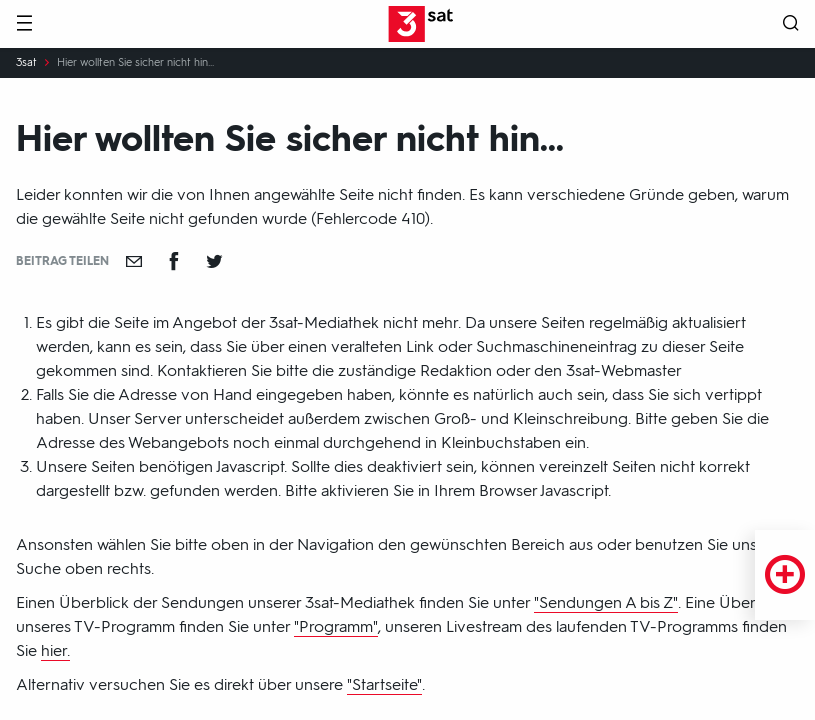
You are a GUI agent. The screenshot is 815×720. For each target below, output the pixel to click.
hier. (55, 650)
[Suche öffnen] (791, 24)
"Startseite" (384, 684)
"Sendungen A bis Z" (606, 602)
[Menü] (24, 24)
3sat (26, 63)
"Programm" (336, 626)
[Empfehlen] (134, 261)
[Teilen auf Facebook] (174, 261)
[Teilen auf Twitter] (214, 261)
